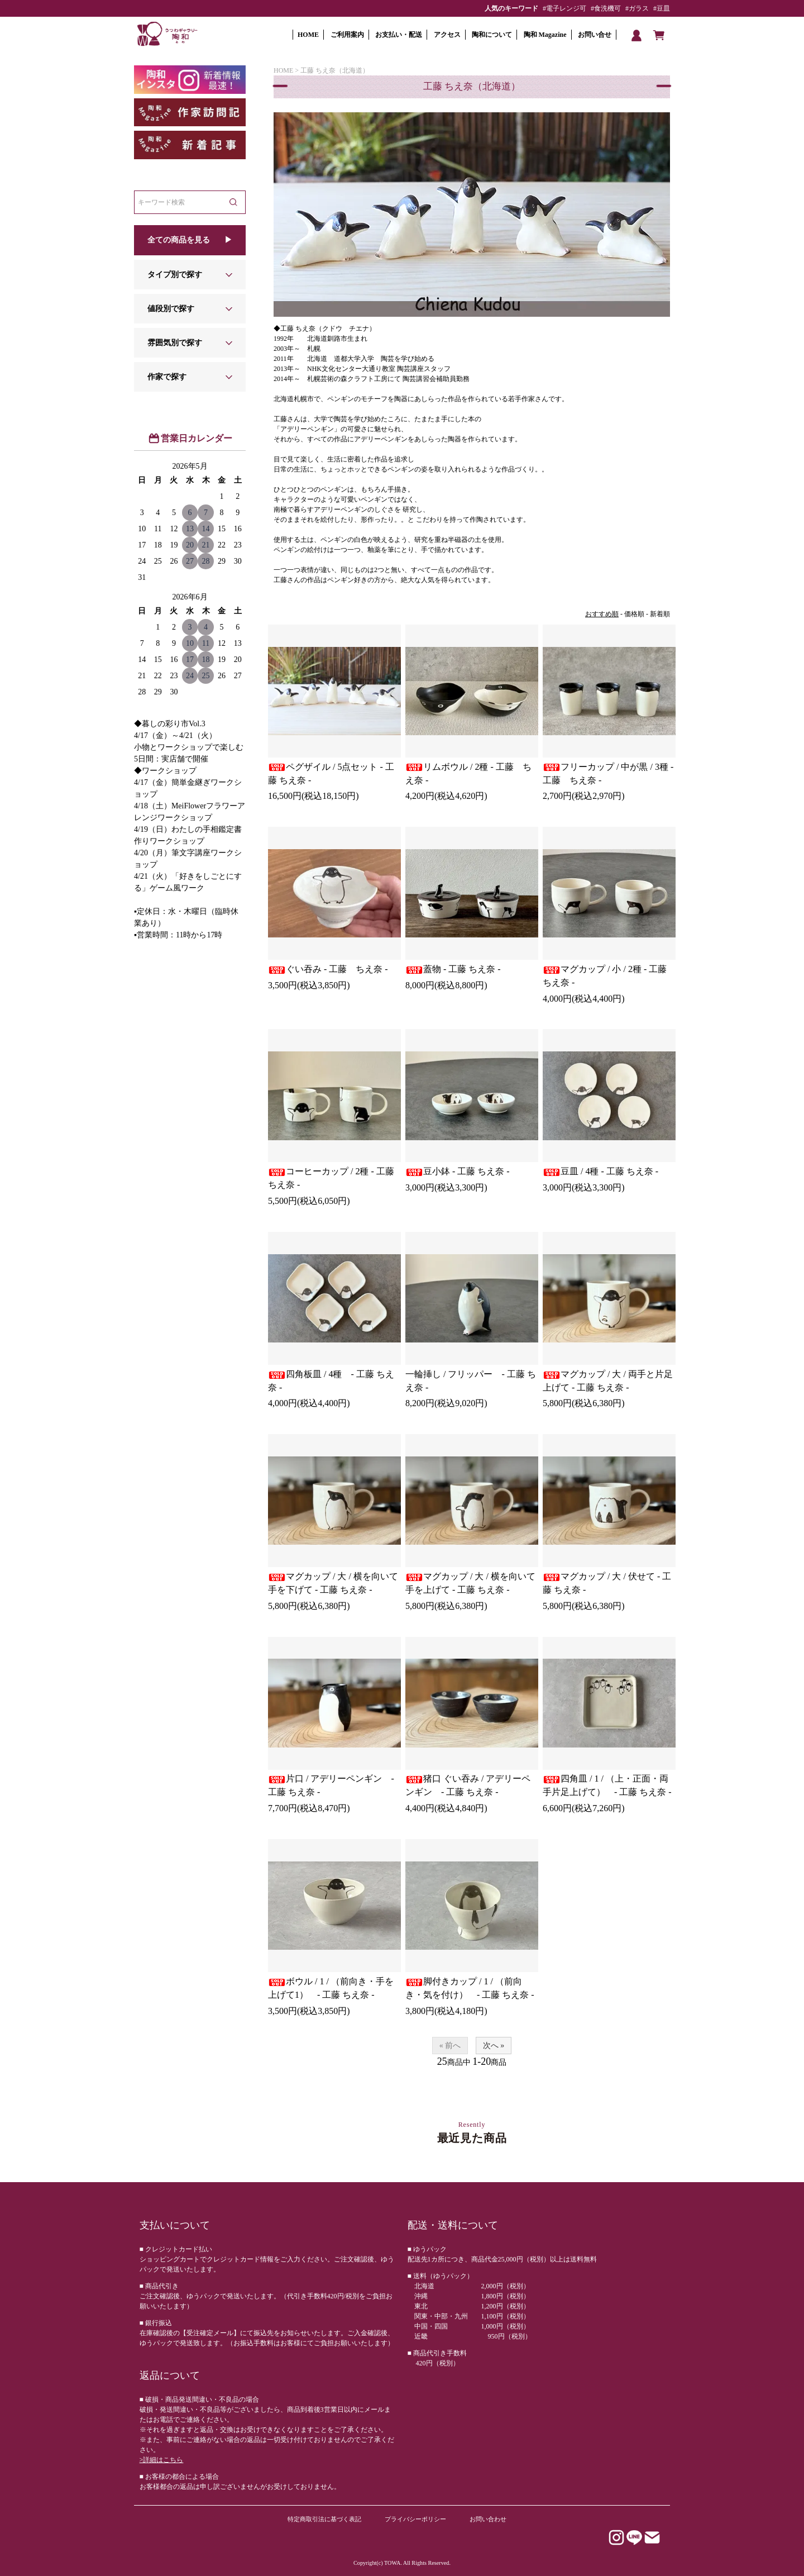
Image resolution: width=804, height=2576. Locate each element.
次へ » (494, 2045)
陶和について (492, 35)
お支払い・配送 (398, 35)
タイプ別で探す (174, 274)
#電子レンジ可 (564, 8)
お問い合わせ (488, 2519)
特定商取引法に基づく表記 (324, 2519)
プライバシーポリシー (415, 2519)
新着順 (660, 614)
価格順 (634, 614)
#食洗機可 (606, 8)
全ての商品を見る (178, 240)
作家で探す (166, 377)
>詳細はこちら (162, 2460)
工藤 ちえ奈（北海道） (334, 70)
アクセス (447, 35)
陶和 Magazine (545, 35)
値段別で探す (170, 308)
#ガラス (637, 8)
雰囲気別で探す (174, 343)
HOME (308, 35)
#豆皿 (661, 8)
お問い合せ (594, 35)
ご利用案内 (347, 35)
